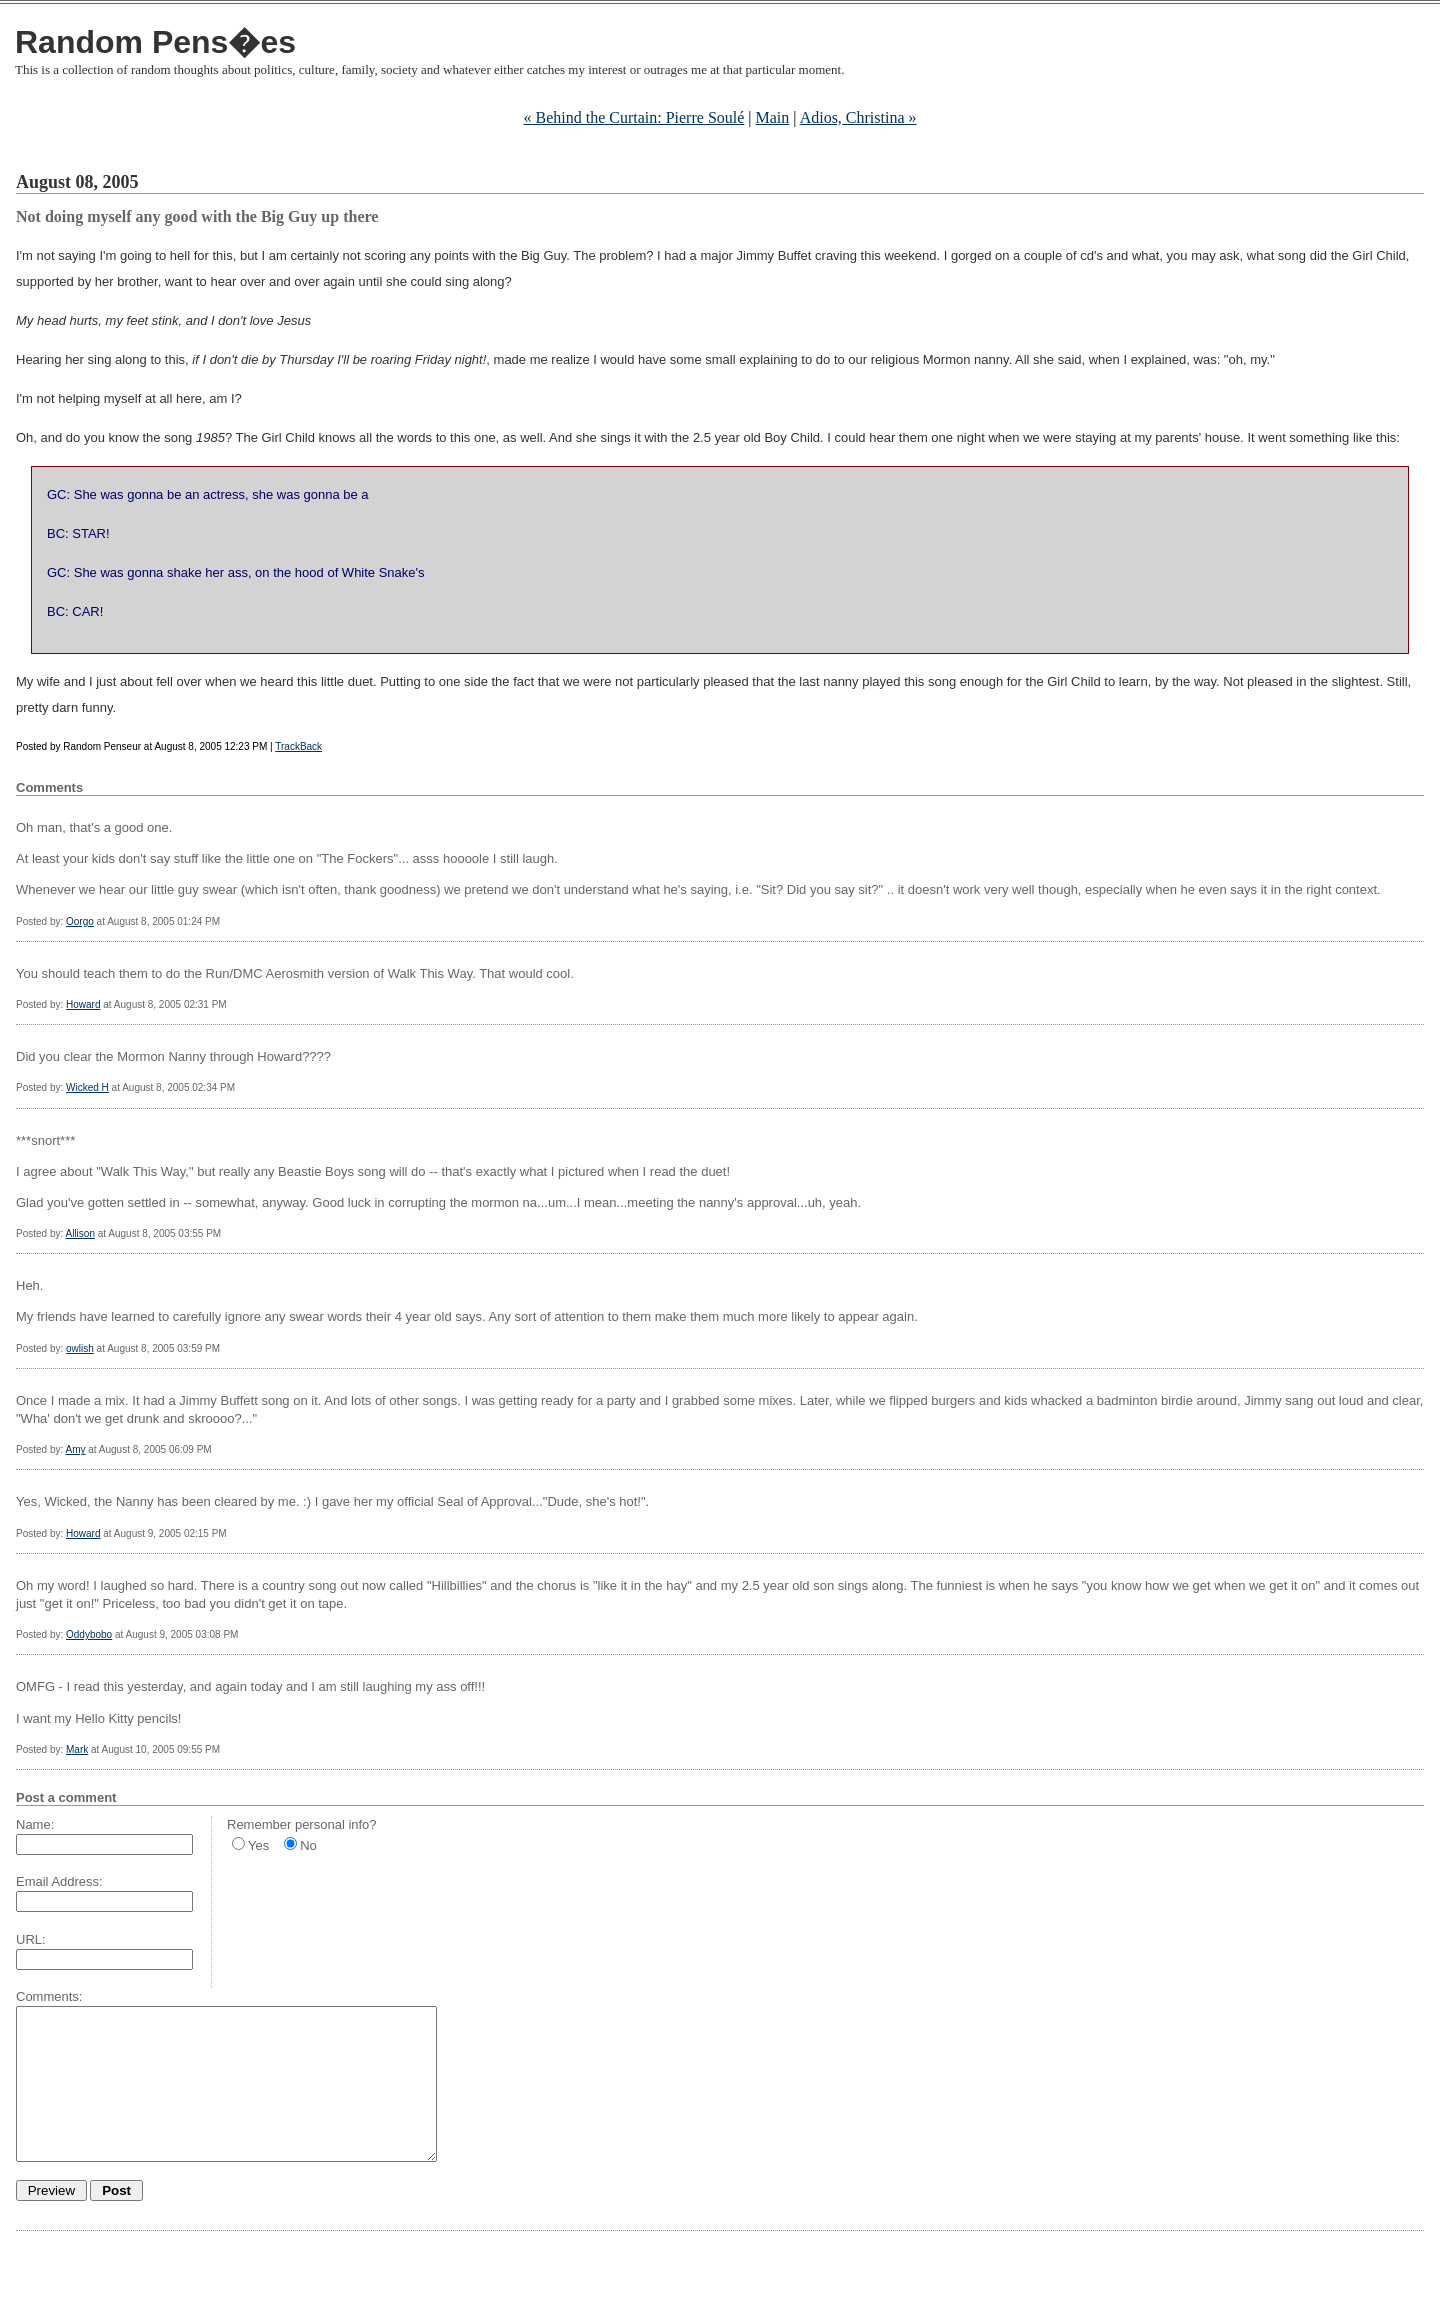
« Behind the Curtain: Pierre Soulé (633, 117)
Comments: (49, 1996)
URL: (31, 1939)
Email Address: (59, 1881)
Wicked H (87, 1087)
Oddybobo (89, 1634)
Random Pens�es (155, 42)
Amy (75, 1449)
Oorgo (80, 921)
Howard (83, 1004)
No (308, 1845)
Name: (35, 1824)
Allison (79, 1233)
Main (773, 117)
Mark (77, 1749)
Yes (258, 1845)
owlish (80, 1348)
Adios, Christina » (858, 117)
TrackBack (298, 746)
